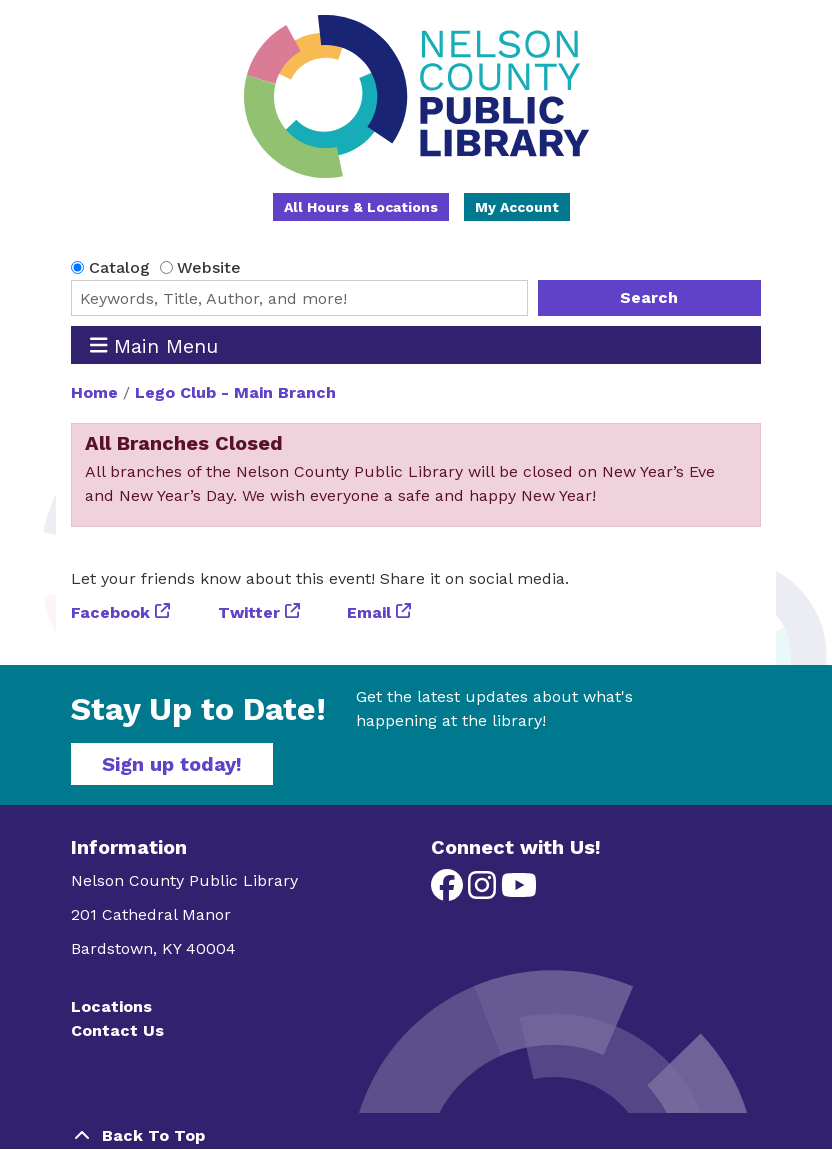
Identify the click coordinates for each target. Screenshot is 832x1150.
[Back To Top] (416, 1136)
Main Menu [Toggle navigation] (154, 345)
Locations (111, 1006)
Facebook (110, 612)
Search (649, 297)
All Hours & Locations (361, 207)
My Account (517, 207)
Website (209, 267)
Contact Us (117, 1030)
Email (369, 612)
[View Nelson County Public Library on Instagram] (484, 891)
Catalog (119, 267)
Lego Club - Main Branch (235, 392)
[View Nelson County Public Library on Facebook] (449, 891)
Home (94, 392)
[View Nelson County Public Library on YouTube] (519, 891)
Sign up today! (172, 764)
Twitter (249, 612)
